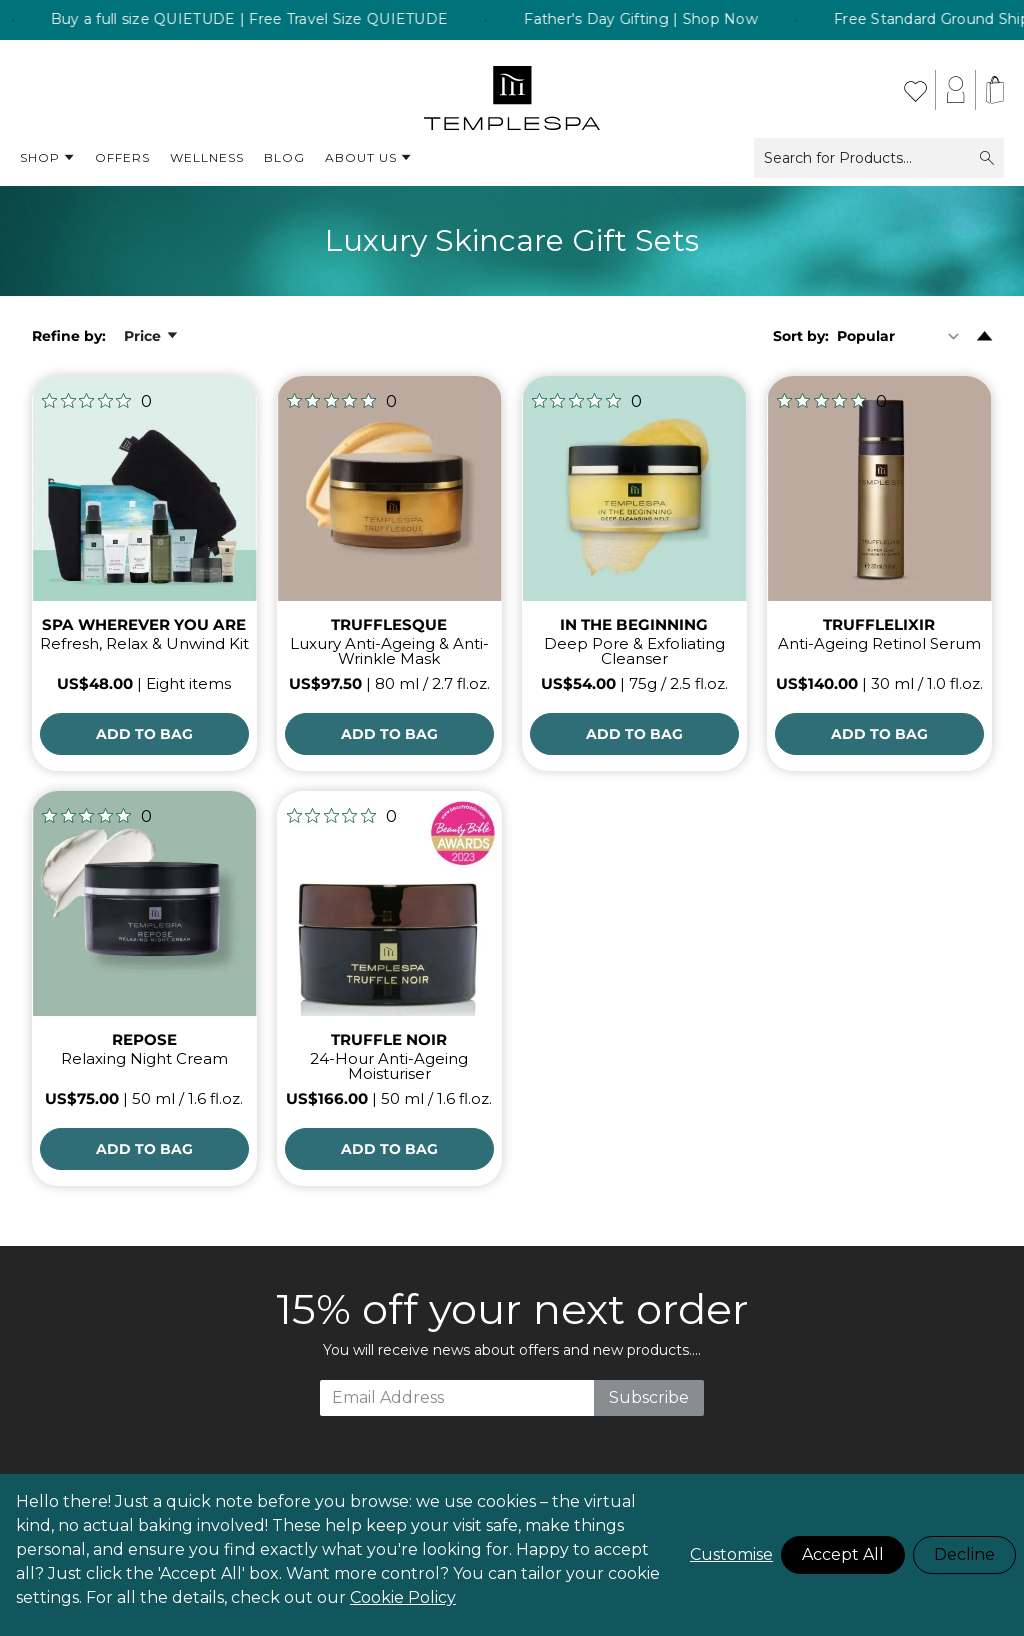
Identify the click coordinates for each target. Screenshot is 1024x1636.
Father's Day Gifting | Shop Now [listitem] (707, 20)
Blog (284, 157)
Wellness (207, 157)
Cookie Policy (403, 1597)
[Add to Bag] (144, 734)
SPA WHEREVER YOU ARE (144, 624)
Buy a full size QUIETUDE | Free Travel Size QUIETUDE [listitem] (315, 20)
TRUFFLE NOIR (389, 1039)
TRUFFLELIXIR (879, 624)
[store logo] (512, 90)
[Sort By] (902, 336)
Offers (122, 157)
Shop (47, 158)
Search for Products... (879, 158)
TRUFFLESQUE (389, 624)
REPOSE (144, 1039)
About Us (368, 158)
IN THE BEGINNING (634, 624)
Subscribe (649, 1397)
